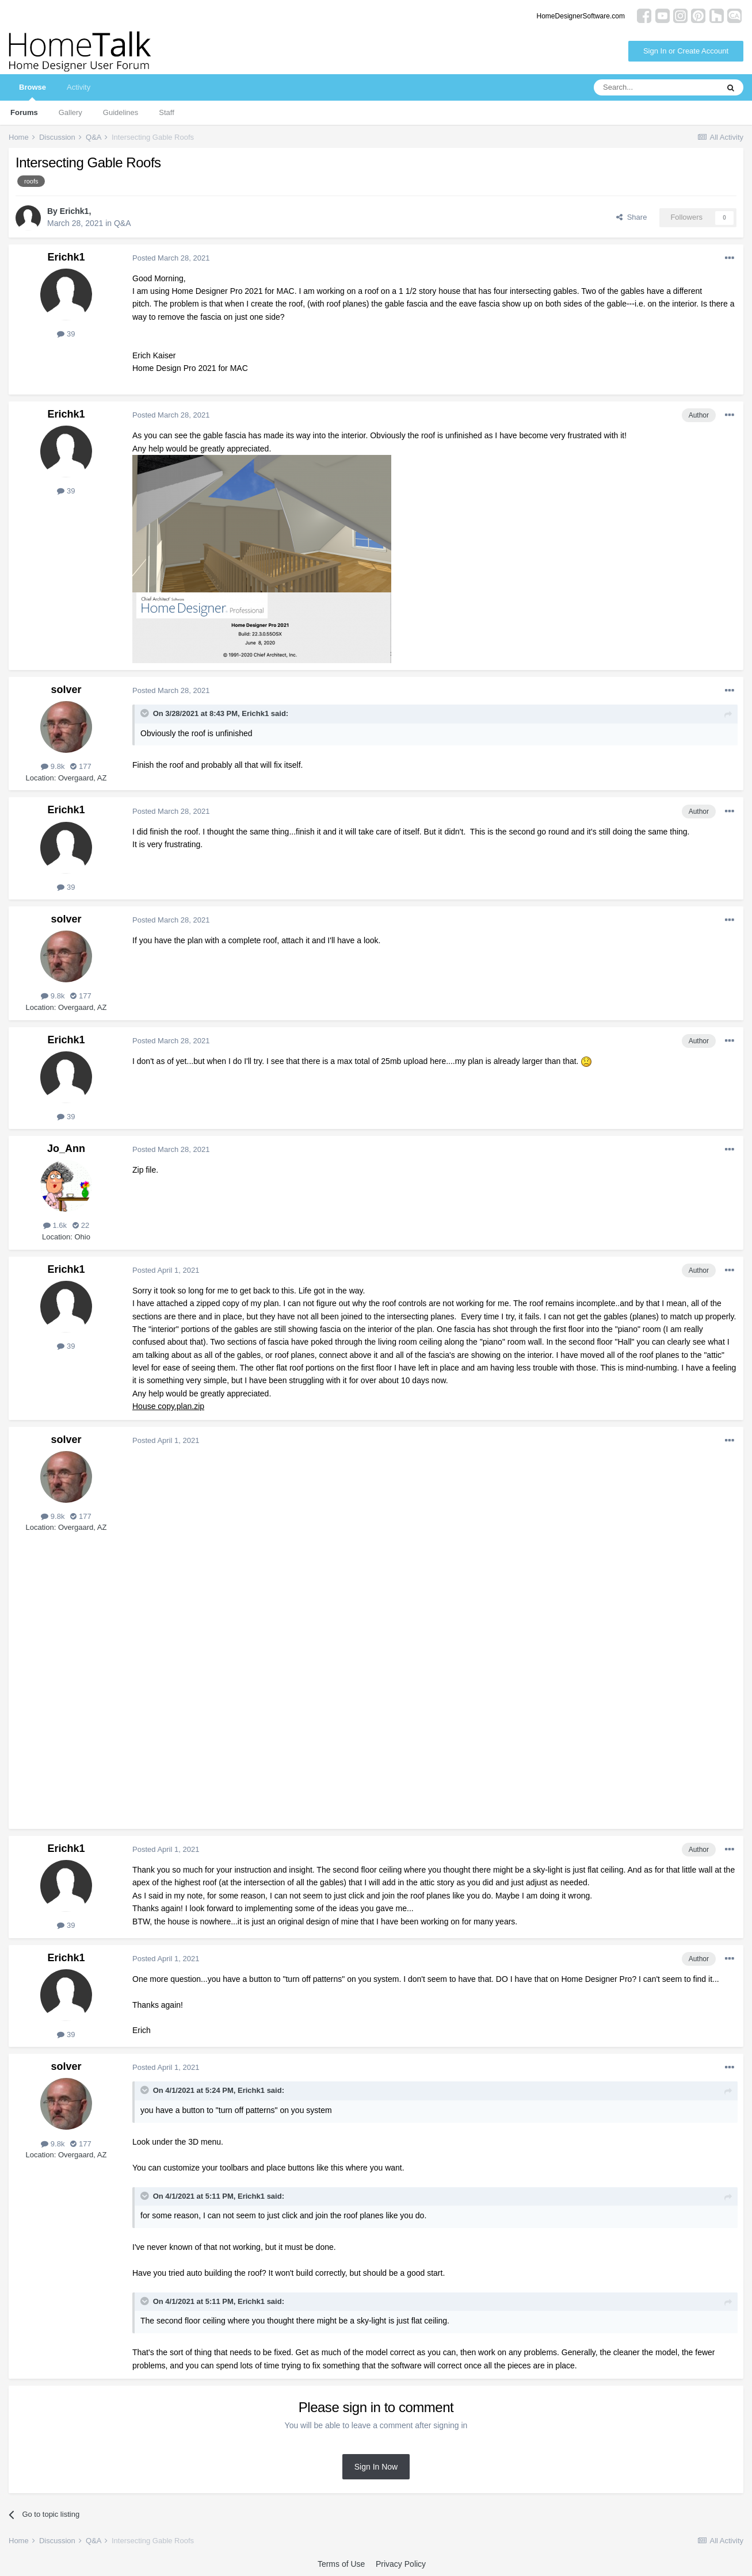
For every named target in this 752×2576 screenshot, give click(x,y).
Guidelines (120, 112)
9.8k (52, 766)
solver (66, 689)
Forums (24, 112)
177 (80, 766)
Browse (32, 92)
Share (631, 217)
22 (80, 1225)
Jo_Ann (66, 1148)
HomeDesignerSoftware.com (581, 16)
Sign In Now (376, 2466)
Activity (78, 87)
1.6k (55, 1225)
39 (66, 334)
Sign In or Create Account (685, 51)
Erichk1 (74, 211)
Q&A (122, 223)
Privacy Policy (401, 2564)
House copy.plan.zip (168, 1406)
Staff (166, 112)
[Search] (656, 87)
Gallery (70, 112)
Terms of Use (341, 2564)
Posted (170, 258)
